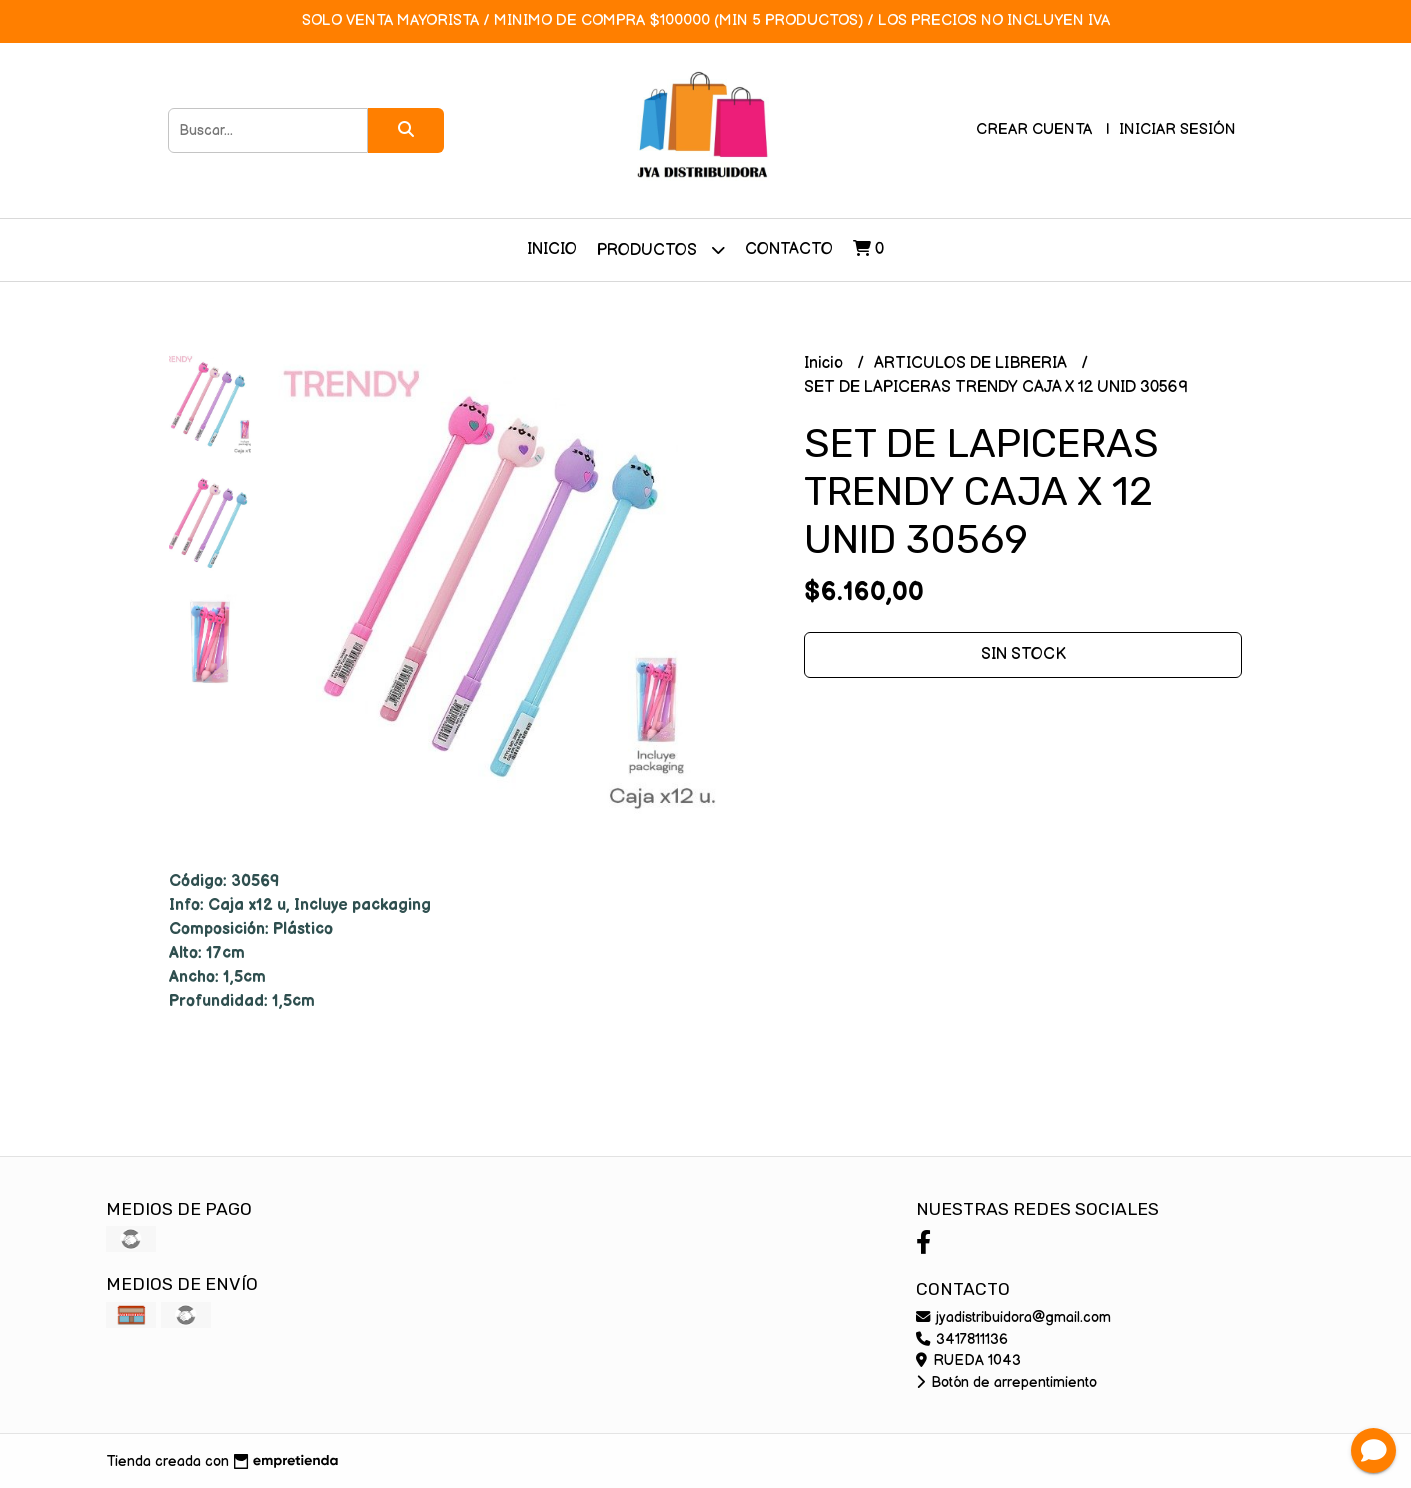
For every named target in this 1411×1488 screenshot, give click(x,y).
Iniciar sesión (1177, 129)
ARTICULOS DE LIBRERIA (972, 363)
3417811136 (962, 1339)
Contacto (789, 249)
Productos (661, 249)
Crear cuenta (1034, 129)
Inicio (552, 249)
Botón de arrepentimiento (1006, 1382)
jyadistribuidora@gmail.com (1013, 1317)
